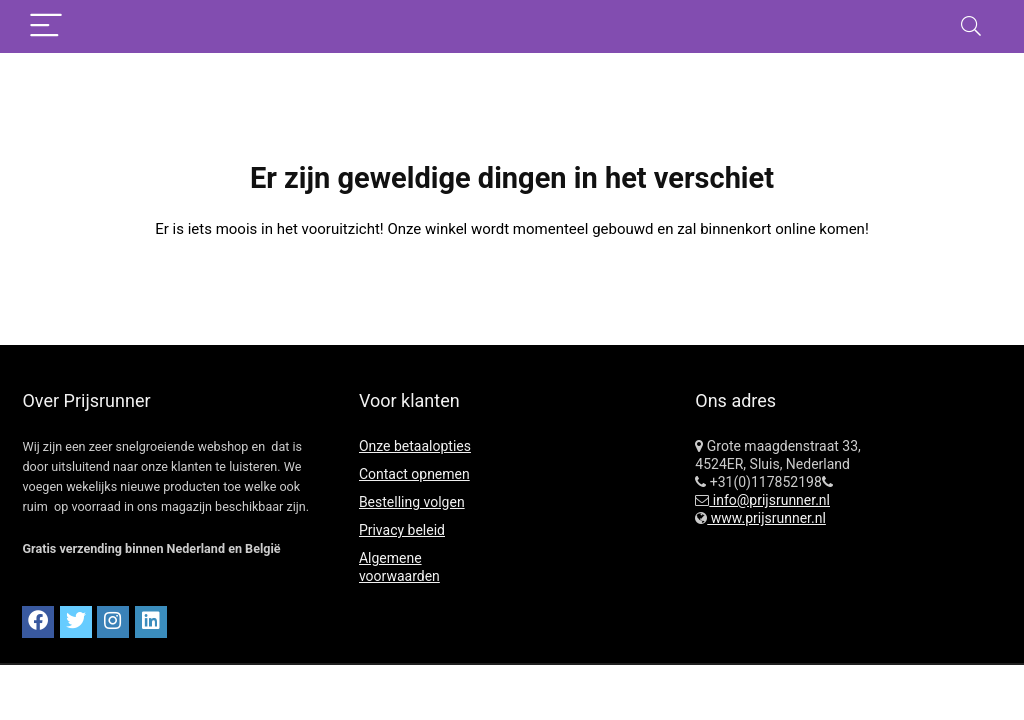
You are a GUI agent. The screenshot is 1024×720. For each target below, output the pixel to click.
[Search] (971, 26)
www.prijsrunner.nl (766, 518)
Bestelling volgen (412, 502)
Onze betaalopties (415, 446)
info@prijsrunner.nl (769, 500)
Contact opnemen (414, 474)
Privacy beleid (402, 530)
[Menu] (46, 26)
